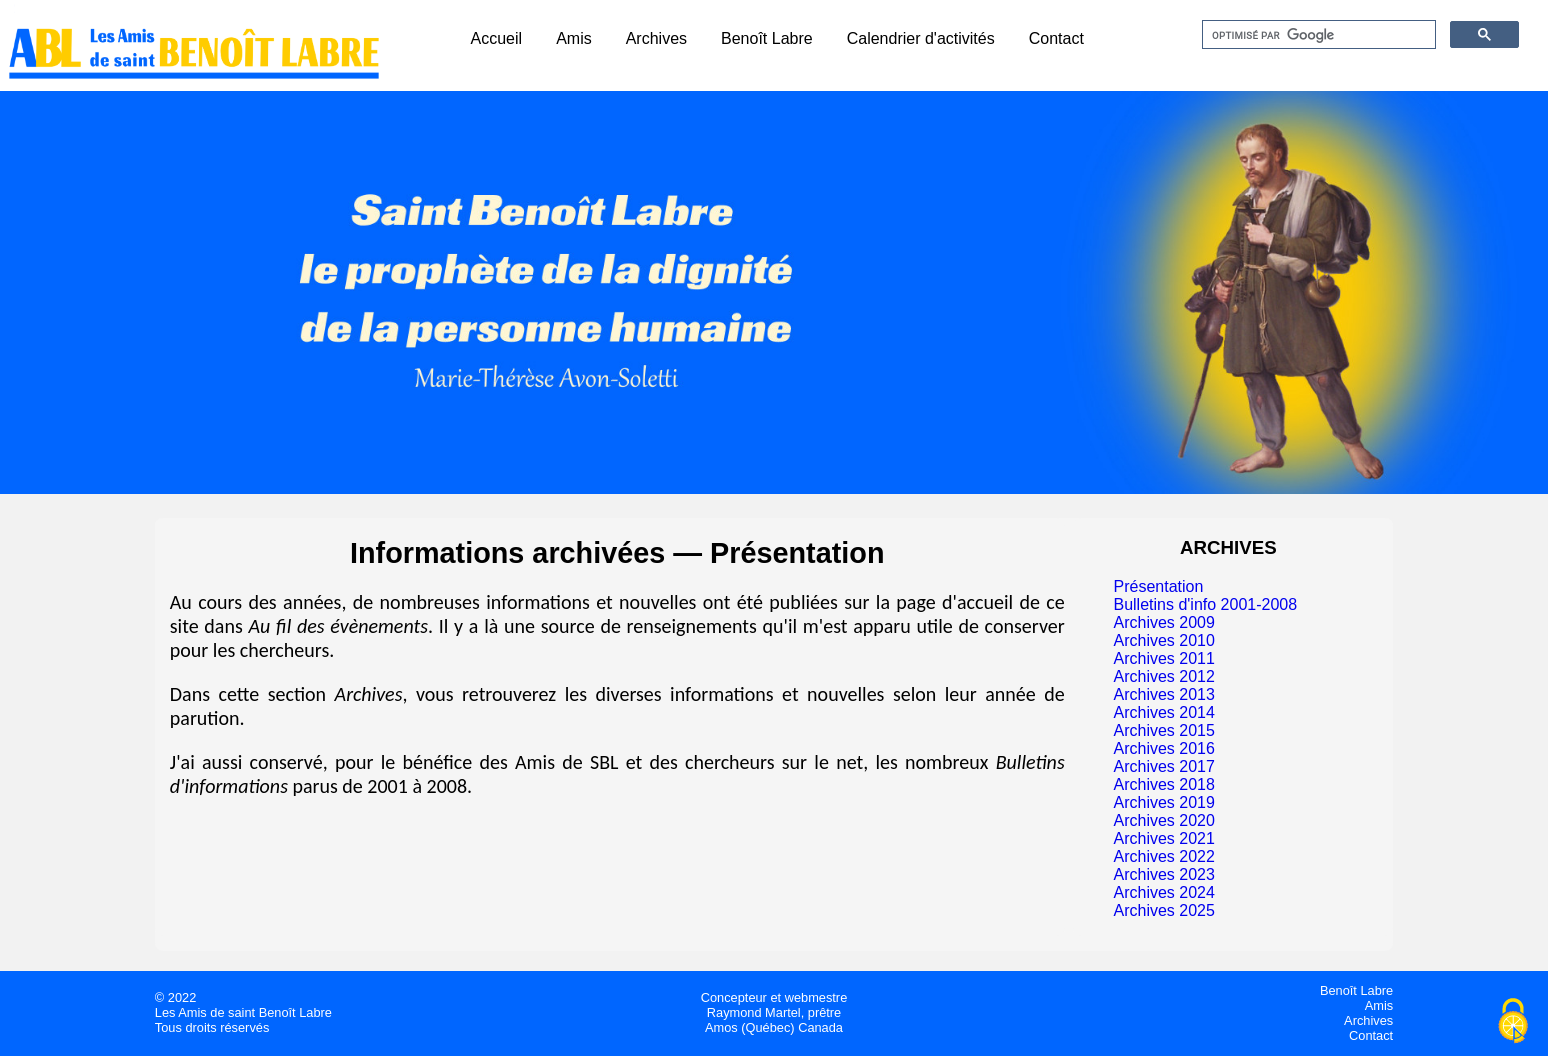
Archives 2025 (1163, 910)
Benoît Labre (767, 38)
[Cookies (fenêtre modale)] (1513, 1022)
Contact (1056, 38)
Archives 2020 (1163, 820)
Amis (574, 38)
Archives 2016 (1163, 748)
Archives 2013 (1163, 694)
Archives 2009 (1163, 622)
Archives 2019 (1163, 802)
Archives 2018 (1163, 784)
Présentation (1158, 586)
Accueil (497, 38)
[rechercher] (1317, 35)
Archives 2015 (1163, 730)
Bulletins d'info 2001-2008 (1205, 604)
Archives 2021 (1163, 838)
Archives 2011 (1163, 658)
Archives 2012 (1163, 676)
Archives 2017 (1163, 766)
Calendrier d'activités (921, 38)
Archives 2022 (1163, 856)
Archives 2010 (1163, 640)
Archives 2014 (1163, 712)
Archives (656, 38)
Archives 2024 (1163, 892)
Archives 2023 (1163, 874)
